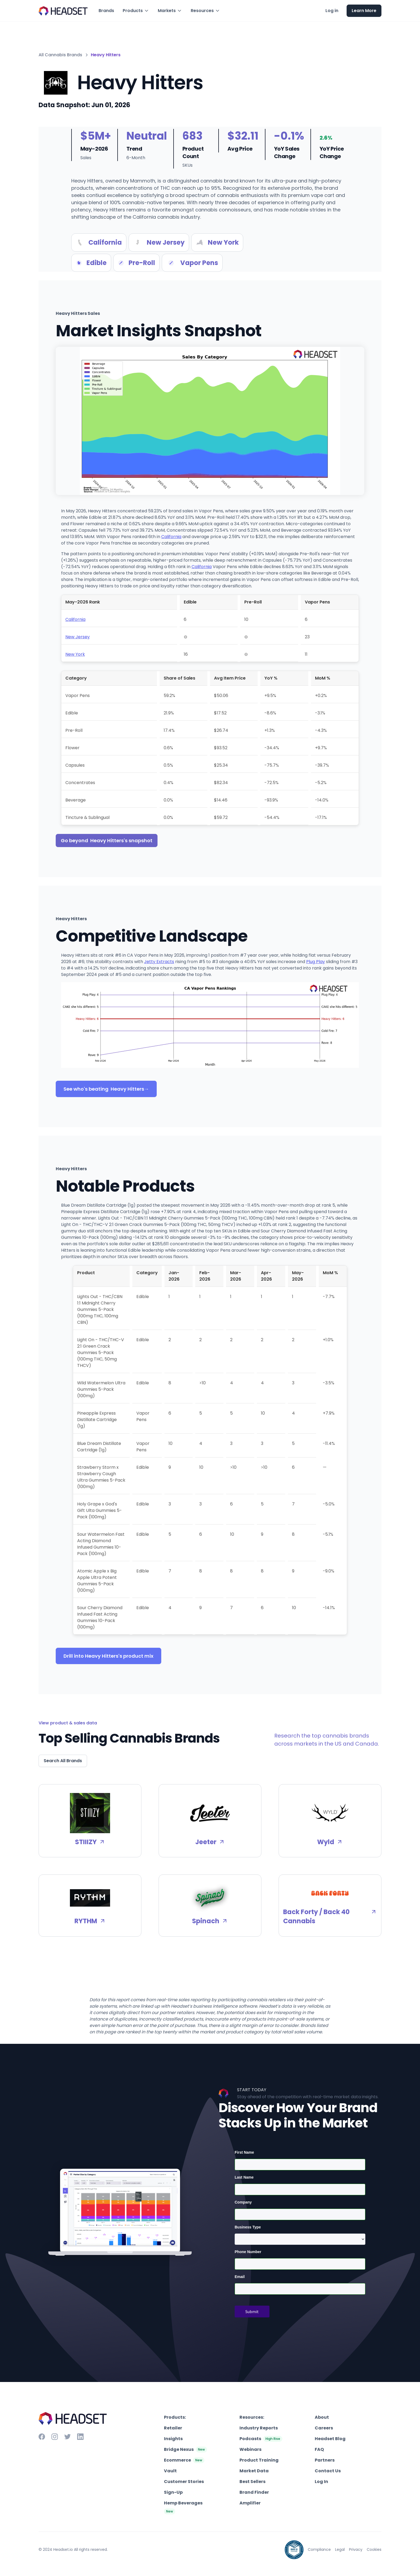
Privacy (355, 2549)
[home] (63, 11)
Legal (340, 2549)
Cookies (374, 2549)
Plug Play (315, 962)
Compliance (319, 2549)
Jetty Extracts (159, 962)
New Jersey (77, 637)
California (171, 537)
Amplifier (250, 2503)
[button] (135, 10)
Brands (106, 11)
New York (75, 654)
